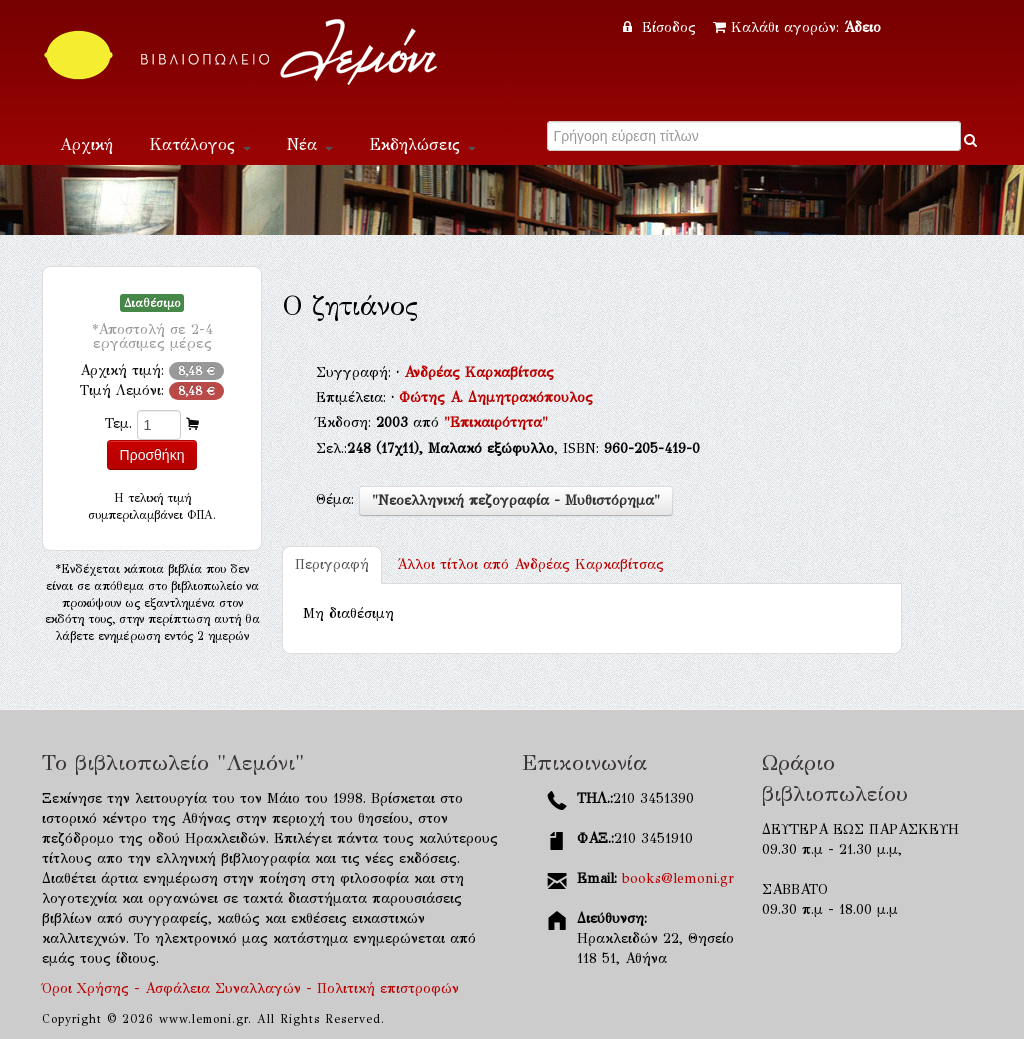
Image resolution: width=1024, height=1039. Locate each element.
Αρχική (86, 144)
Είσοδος (662, 27)
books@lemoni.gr (678, 878)
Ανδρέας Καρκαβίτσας (479, 372)
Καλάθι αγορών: (797, 27)
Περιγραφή (332, 564)
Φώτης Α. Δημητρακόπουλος (496, 397)
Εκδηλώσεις (422, 144)
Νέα (310, 144)
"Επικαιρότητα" (496, 422)
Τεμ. (118, 423)
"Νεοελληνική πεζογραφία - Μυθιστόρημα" (516, 500)
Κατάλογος (200, 144)
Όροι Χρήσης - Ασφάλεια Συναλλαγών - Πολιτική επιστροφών (250, 988)
